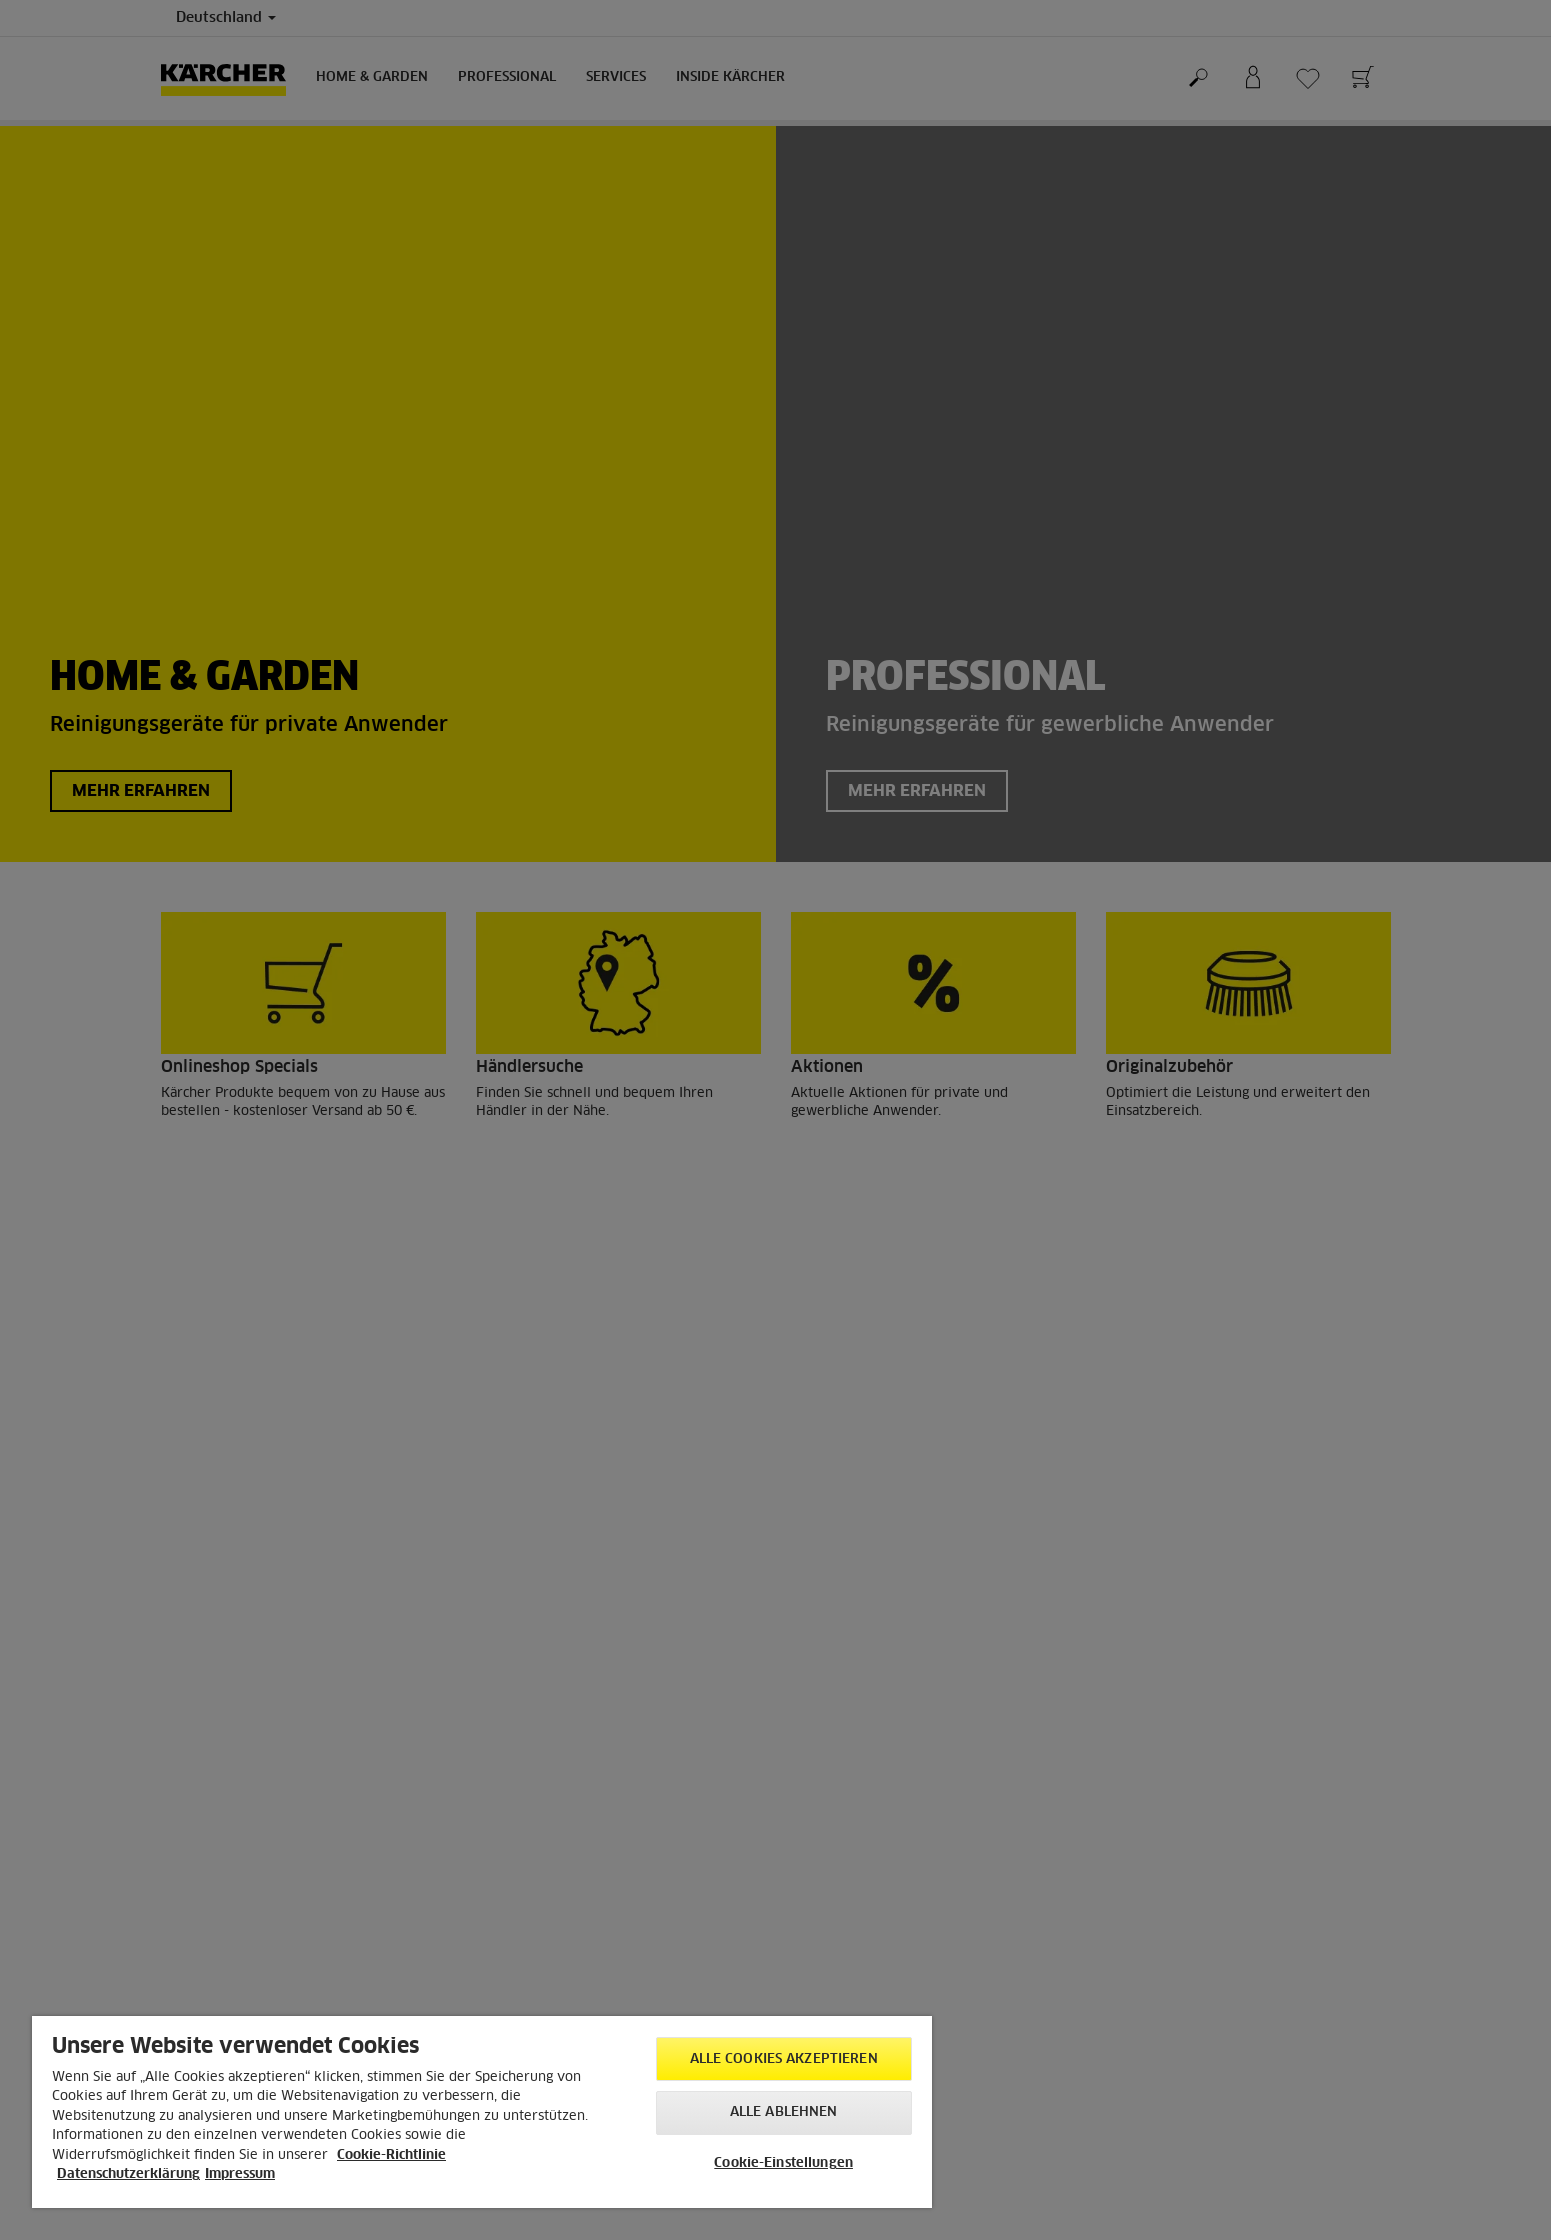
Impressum (240, 2174)
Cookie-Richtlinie (391, 2155)
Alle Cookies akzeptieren (784, 2059)
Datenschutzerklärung (128, 2174)
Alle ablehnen (784, 2112)
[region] (482, 2112)
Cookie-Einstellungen (783, 2163)
